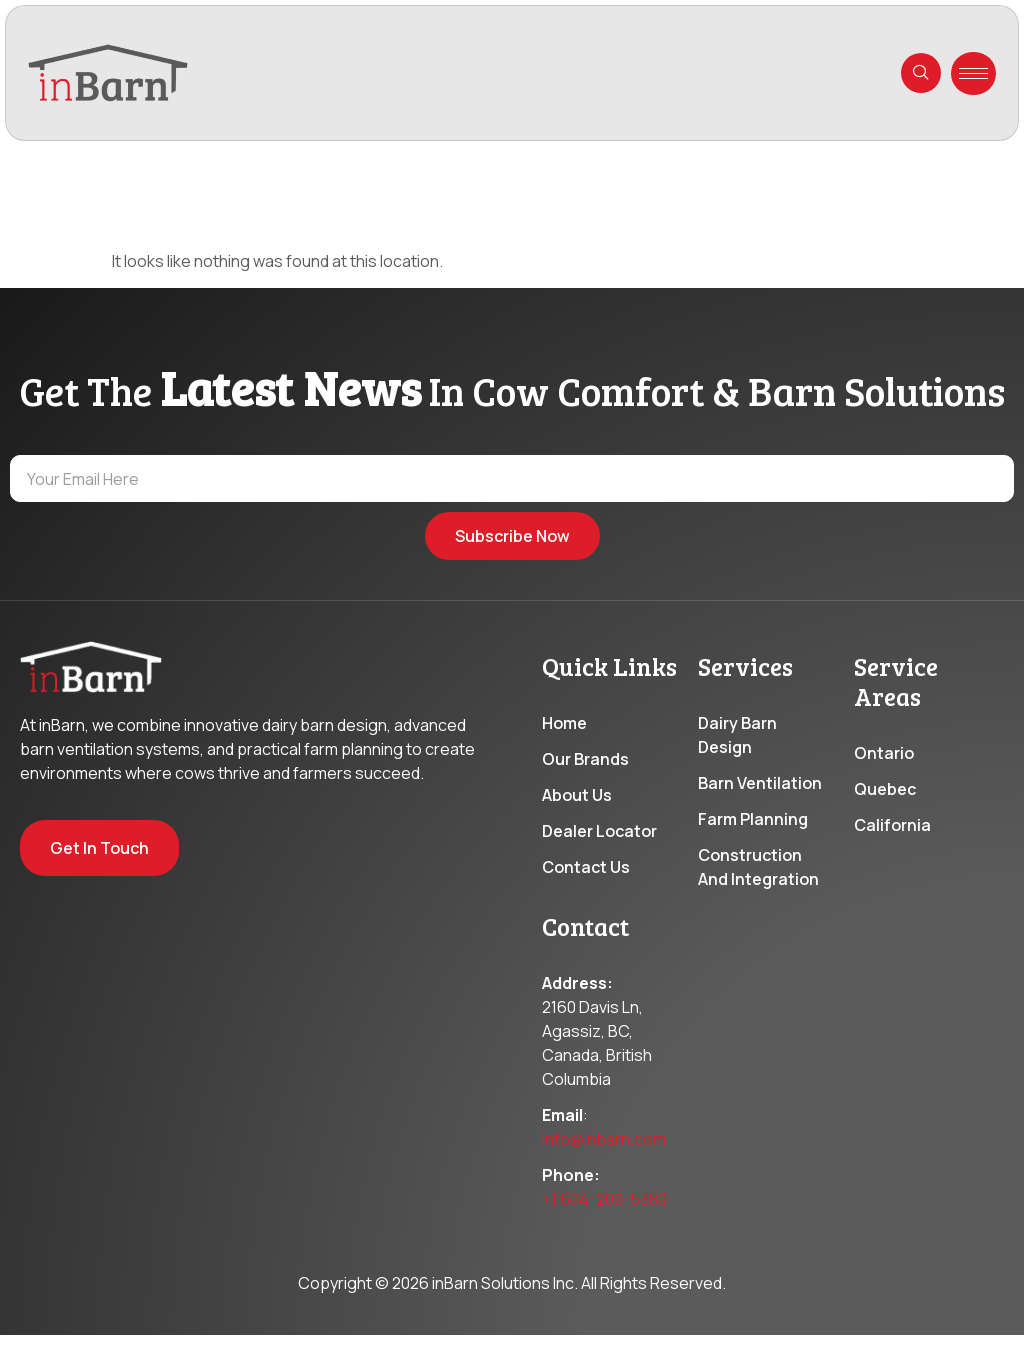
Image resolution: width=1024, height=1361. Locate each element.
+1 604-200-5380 (604, 1257)
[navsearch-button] (921, 73)
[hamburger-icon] (973, 73)
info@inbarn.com (604, 1197)
